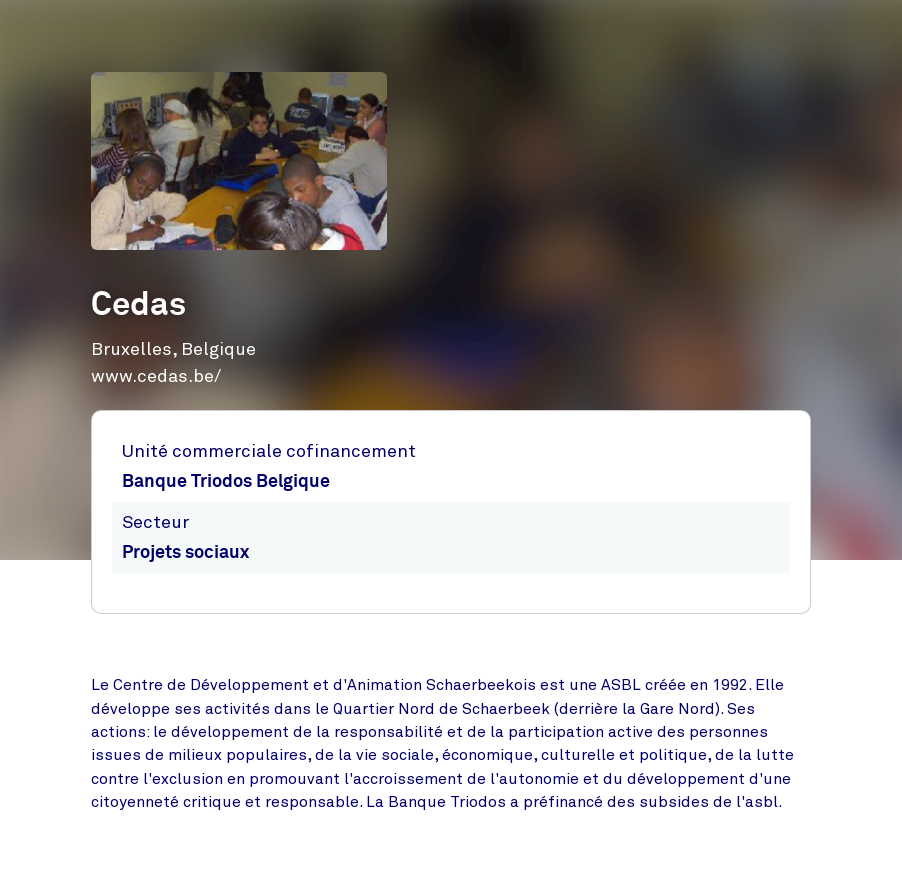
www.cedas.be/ (156, 376)
